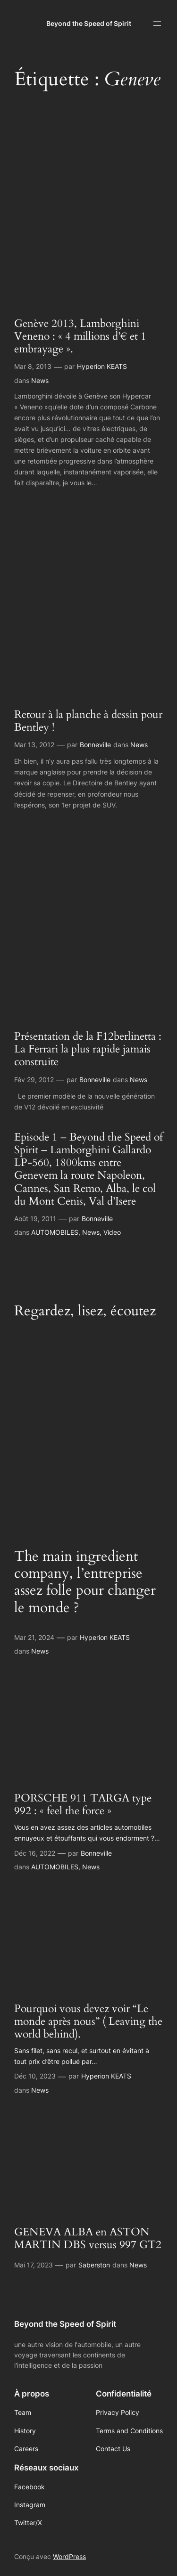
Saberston (94, 2265)
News (40, 380)
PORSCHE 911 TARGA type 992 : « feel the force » (83, 1805)
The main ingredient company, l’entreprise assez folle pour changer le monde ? (85, 1582)
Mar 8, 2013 (32, 366)
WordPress (69, 2556)
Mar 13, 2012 (34, 745)
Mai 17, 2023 (33, 2265)
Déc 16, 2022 (34, 1853)
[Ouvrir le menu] (157, 23)
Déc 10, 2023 (35, 2076)
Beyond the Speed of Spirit (88, 23)
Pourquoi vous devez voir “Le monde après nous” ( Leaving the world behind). (88, 2022)
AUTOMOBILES (54, 1232)
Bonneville (95, 745)
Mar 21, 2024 (34, 1637)
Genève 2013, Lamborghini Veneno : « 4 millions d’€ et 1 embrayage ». (80, 337)
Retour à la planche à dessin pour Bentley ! (88, 721)
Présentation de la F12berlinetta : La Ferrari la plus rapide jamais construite (87, 1049)
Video (112, 1232)
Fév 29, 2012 (34, 1080)
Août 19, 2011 (35, 1219)
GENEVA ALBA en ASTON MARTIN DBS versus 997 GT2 (87, 2238)
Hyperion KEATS (102, 366)
